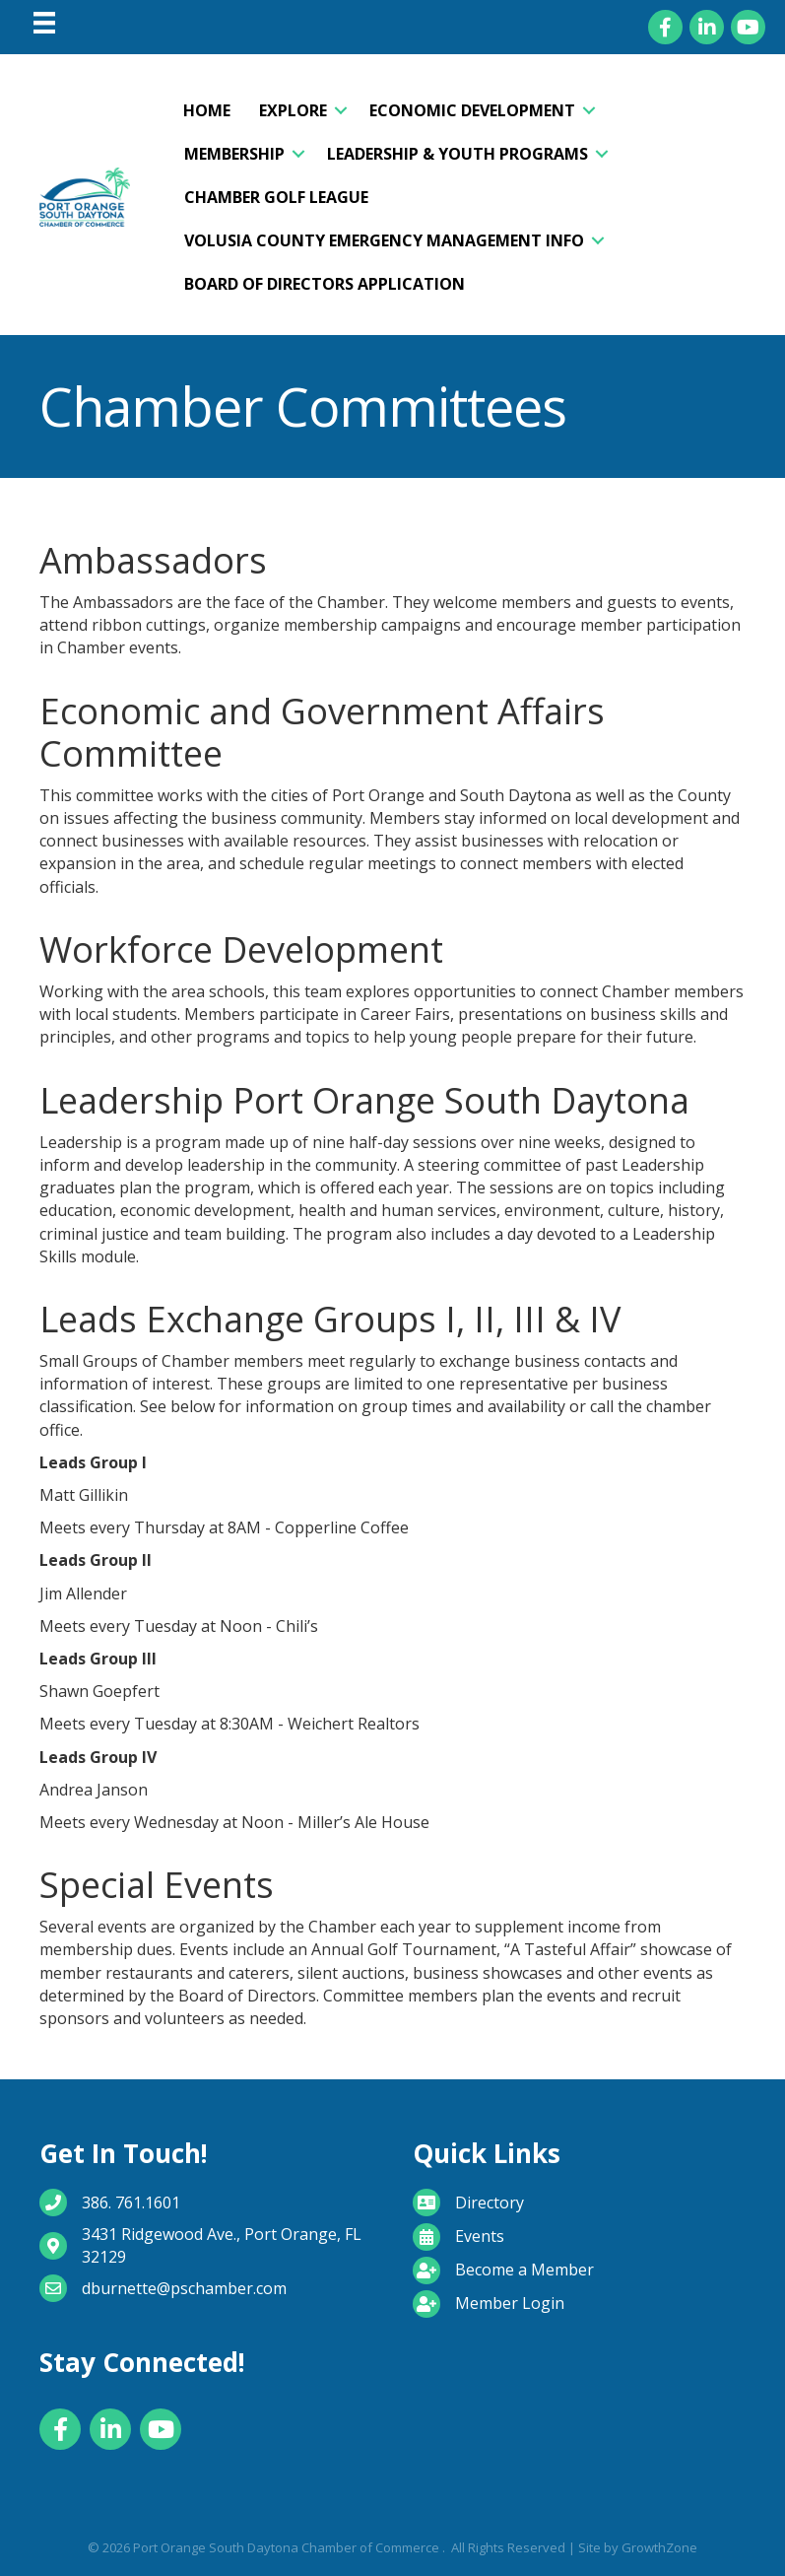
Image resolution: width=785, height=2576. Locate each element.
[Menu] (44, 22)
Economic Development (472, 110)
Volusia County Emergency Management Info (384, 240)
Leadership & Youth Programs (457, 154)
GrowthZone (659, 2547)
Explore (293, 110)
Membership (234, 154)
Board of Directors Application (324, 284)
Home (206, 110)
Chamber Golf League (276, 197)
